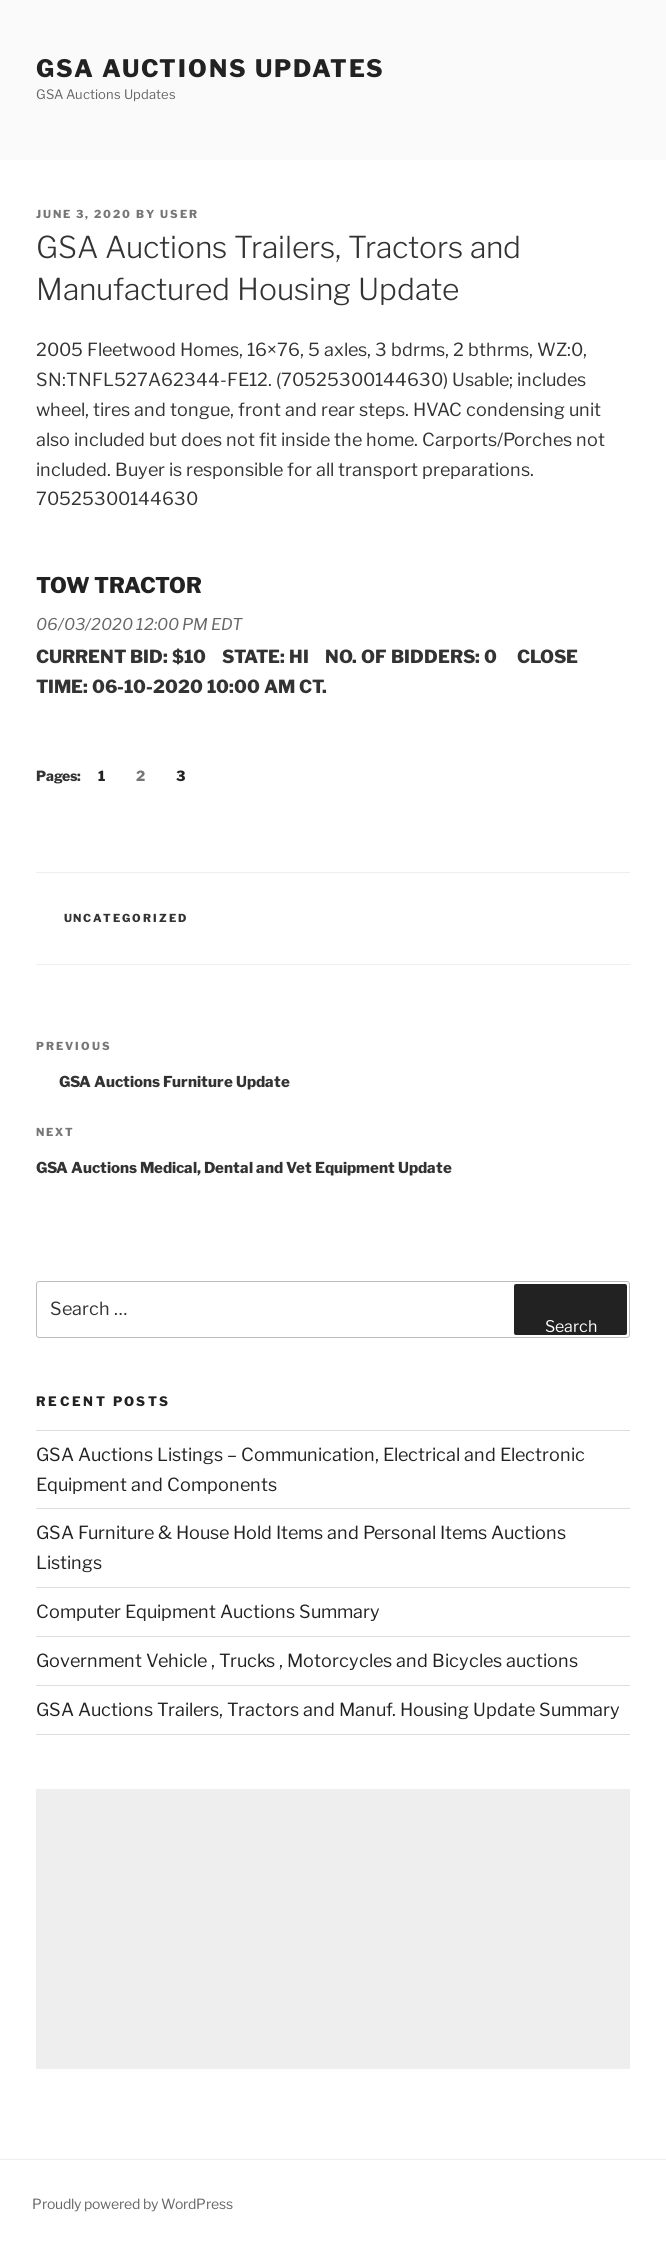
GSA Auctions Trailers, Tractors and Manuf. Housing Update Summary (328, 1709)
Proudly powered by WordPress (132, 2203)
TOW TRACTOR (119, 585)
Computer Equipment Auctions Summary (208, 1611)
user (179, 214)
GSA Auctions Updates (210, 68)
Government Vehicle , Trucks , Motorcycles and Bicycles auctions (307, 1660)
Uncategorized (126, 918)
